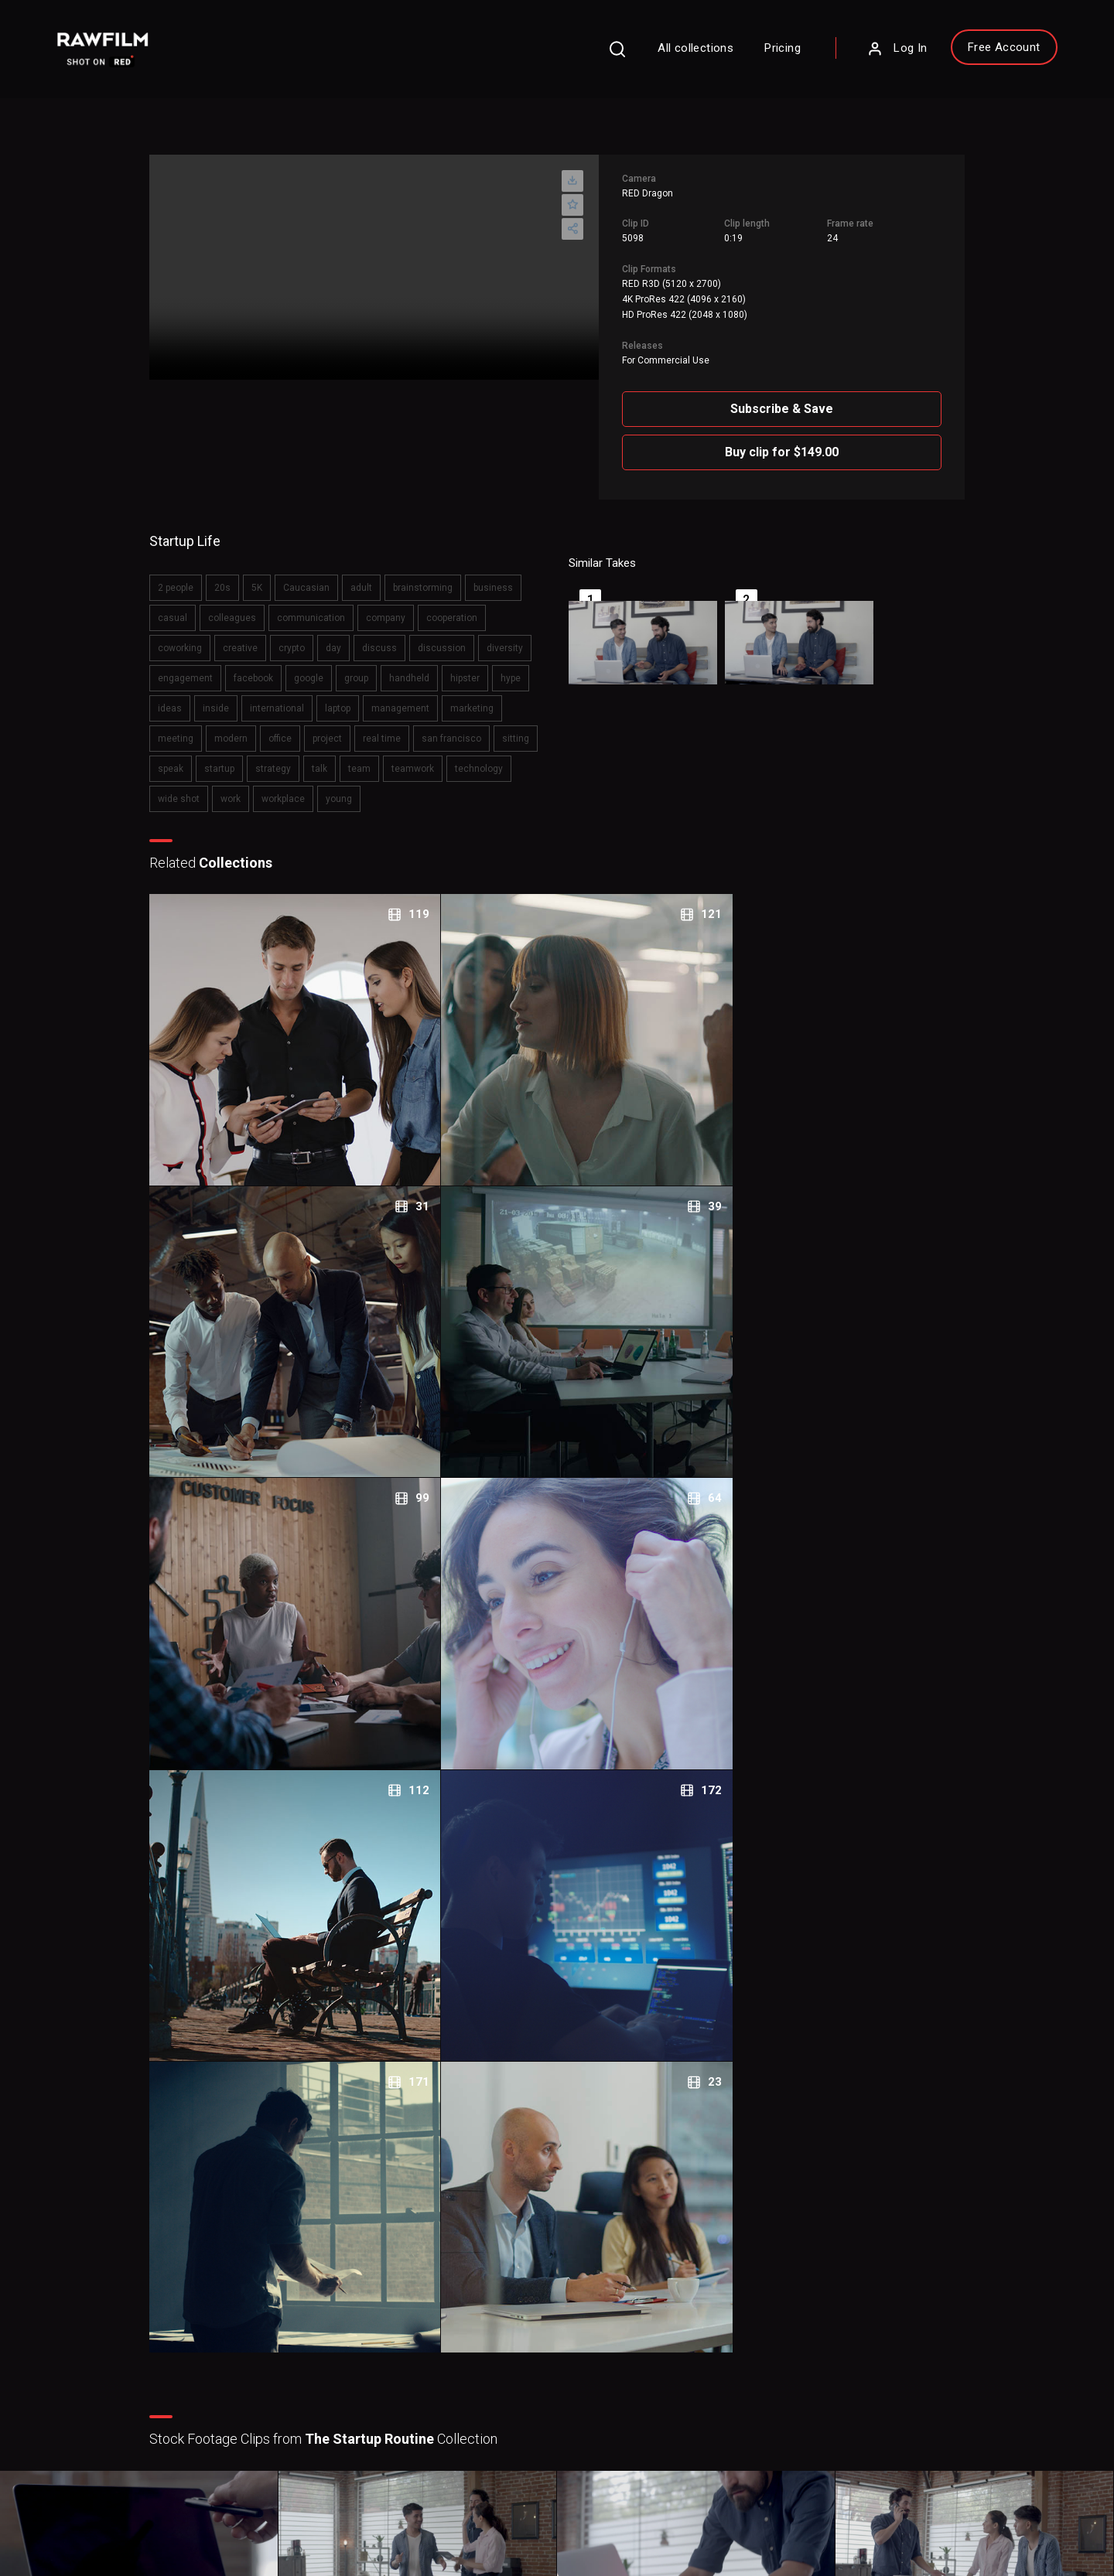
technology (302, 788)
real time (190, 757)
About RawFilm (635, 2294)
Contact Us (624, 2318)
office (436, 727)
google (379, 667)
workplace (472, 788)
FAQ (415, 2294)
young (184, 818)
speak (371, 757)
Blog (609, 2342)
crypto (305, 637)
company (399, 607)
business (506, 576)
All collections (640, 57)
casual (185, 607)
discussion (455, 637)
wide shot (367, 788)
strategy (473, 757)
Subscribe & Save (849, 400)
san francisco (259, 757)
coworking (193, 637)
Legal (418, 2342)
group (427, 667)
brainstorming (436, 576)
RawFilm (160, 2538)
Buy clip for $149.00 (849, 443)
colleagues (245, 607)
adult (374, 576)
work (419, 788)
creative (253, 637)
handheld (480, 667)
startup (420, 757)
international (381, 697)
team (182, 788)
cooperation (464, 607)
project (483, 727)
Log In (841, 58)
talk (520, 757)
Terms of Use (200, 2515)
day (346, 637)
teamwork (235, 788)
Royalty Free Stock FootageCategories (471, 2382)
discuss (392, 637)
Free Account (947, 56)
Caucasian (319, 576)
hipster (185, 697)
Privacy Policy (110, 2515)
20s (235, 576)
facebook (323, 667)
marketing (271, 727)
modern (387, 727)
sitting (323, 757)
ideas (274, 697)
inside (320, 697)
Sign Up (316, 2365)
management (200, 727)
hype (231, 697)
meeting (332, 727)
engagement (255, 667)
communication (324, 607)
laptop (442, 697)
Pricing (727, 57)
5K (270, 576)
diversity (189, 667)
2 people (189, 576)
